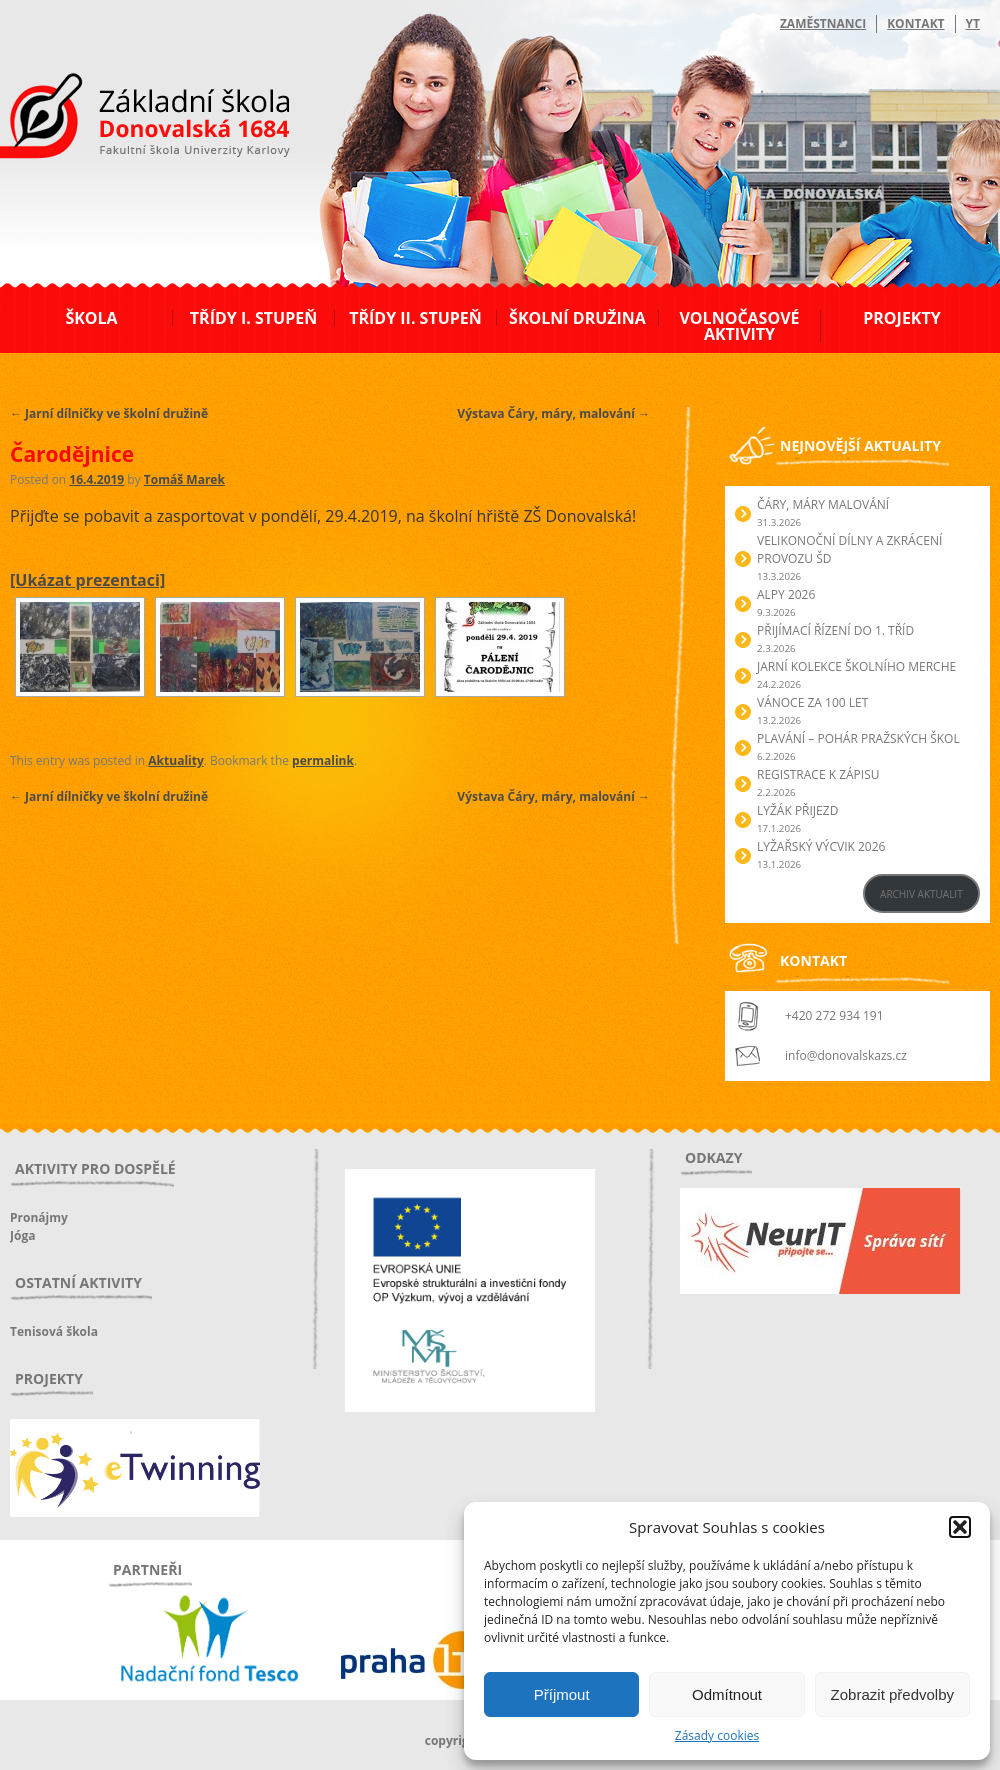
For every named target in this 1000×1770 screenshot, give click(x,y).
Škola (91, 318)
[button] (960, 1527)
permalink (323, 760)
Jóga (22, 1235)
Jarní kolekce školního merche (856, 666)
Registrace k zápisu (818, 774)
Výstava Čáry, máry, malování (553, 413)
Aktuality (175, 760)
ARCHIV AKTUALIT (921, 894)
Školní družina (577, 318)
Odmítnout (727, 1694)
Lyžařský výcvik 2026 (821, 846)
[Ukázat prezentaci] (87, 580)
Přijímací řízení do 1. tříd (835, 630)
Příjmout (562, 1694)
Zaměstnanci (823, 23)
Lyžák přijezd (797, 810)
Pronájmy (39, 1217)
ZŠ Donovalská (118, 119)
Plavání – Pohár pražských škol (858, 738)
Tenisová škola (54, 1331)
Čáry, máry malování (823, 504)
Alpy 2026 (786, 594)
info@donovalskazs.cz (846, 1055)
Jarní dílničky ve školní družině (109, 413)
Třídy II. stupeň (415, 318)
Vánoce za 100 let (812, 702)
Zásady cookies (717, 1735)
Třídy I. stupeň (253, 318)
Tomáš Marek (184, 479)
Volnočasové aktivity (739, 326)
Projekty (901, 318)
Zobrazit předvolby (892, 1694)
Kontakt (915, 23)
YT (973, 23)
